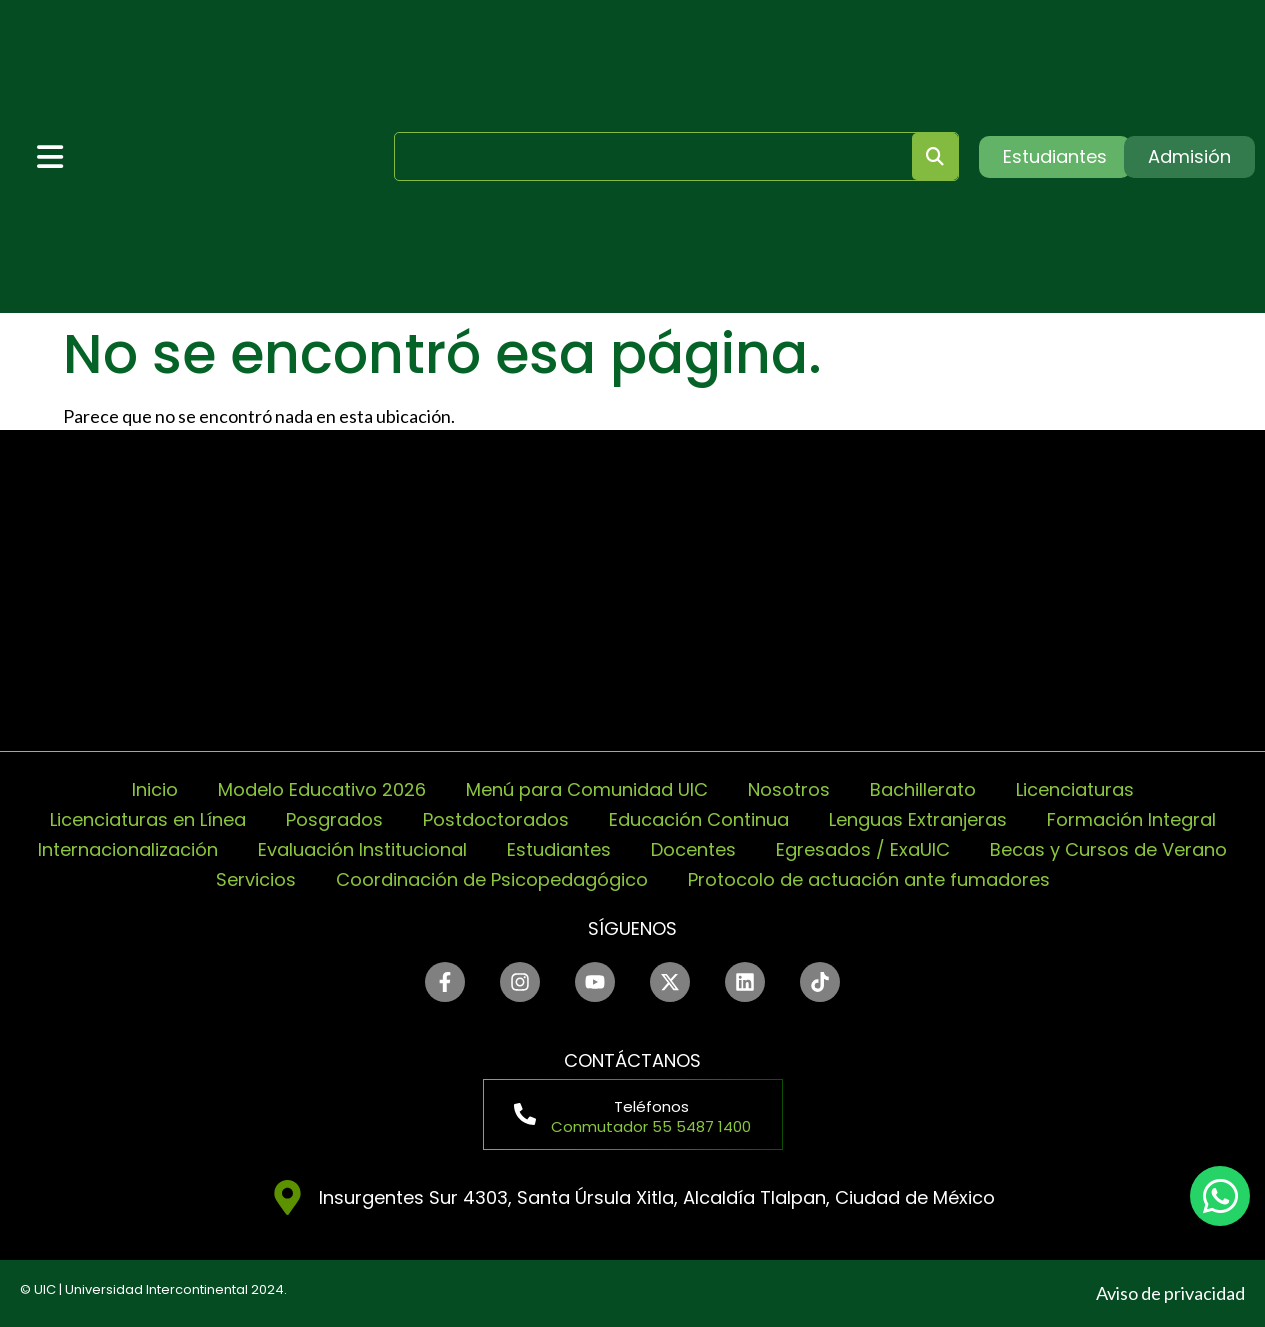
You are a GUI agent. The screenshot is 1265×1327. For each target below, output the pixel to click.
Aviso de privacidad (1170, 1293)
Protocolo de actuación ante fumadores (869, 879)
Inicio (155, 789)
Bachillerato (923, 789)
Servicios (256, 879)
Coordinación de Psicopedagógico (492, 879)
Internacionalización (128, 849)
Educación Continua (699, 819)
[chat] (1220, 1196)
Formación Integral (1131, 819)
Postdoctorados (496, 819)
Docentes (693, 849)
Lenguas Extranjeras (918, 819)
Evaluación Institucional (362, 849)
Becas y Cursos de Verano (1108, 849)
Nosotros (789, 789)
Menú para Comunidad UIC (587, 789)
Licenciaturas (1075, 789)
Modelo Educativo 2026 (322, 789)
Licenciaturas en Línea (148, 819)
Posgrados (334, 819)
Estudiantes (559, 849)
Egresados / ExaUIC (863, 849)
